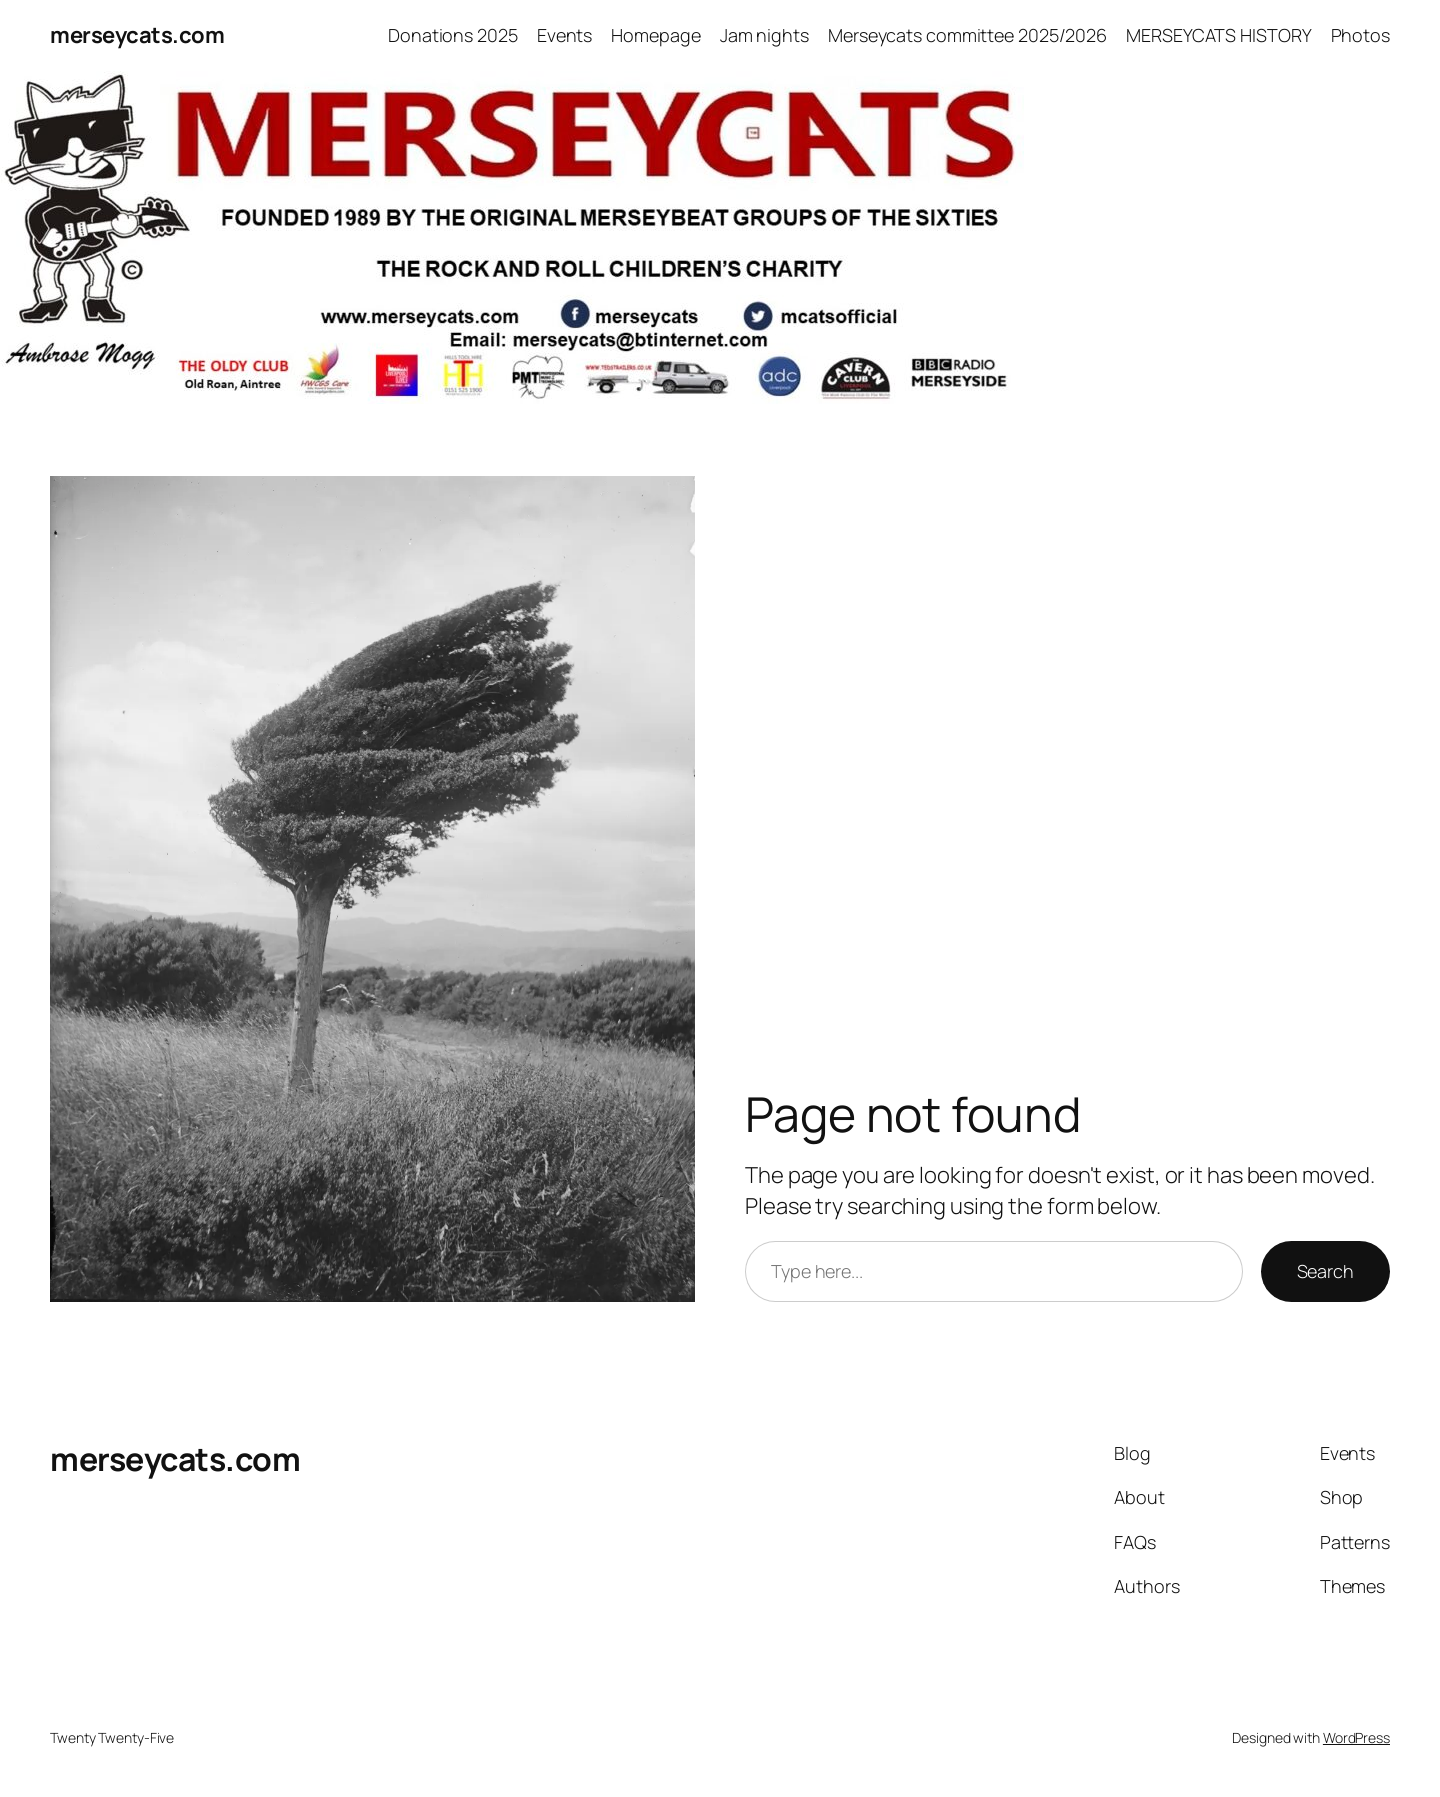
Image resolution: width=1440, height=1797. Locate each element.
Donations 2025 (453, 35)
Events (564, 35)
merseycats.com (137, 35)
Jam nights (764, 35)
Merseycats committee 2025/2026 (967, 35)
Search (1325, 1271)
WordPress (1356, 1737)
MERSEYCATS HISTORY (1218, 35)
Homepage (655, 35)
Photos (1360, 35)
